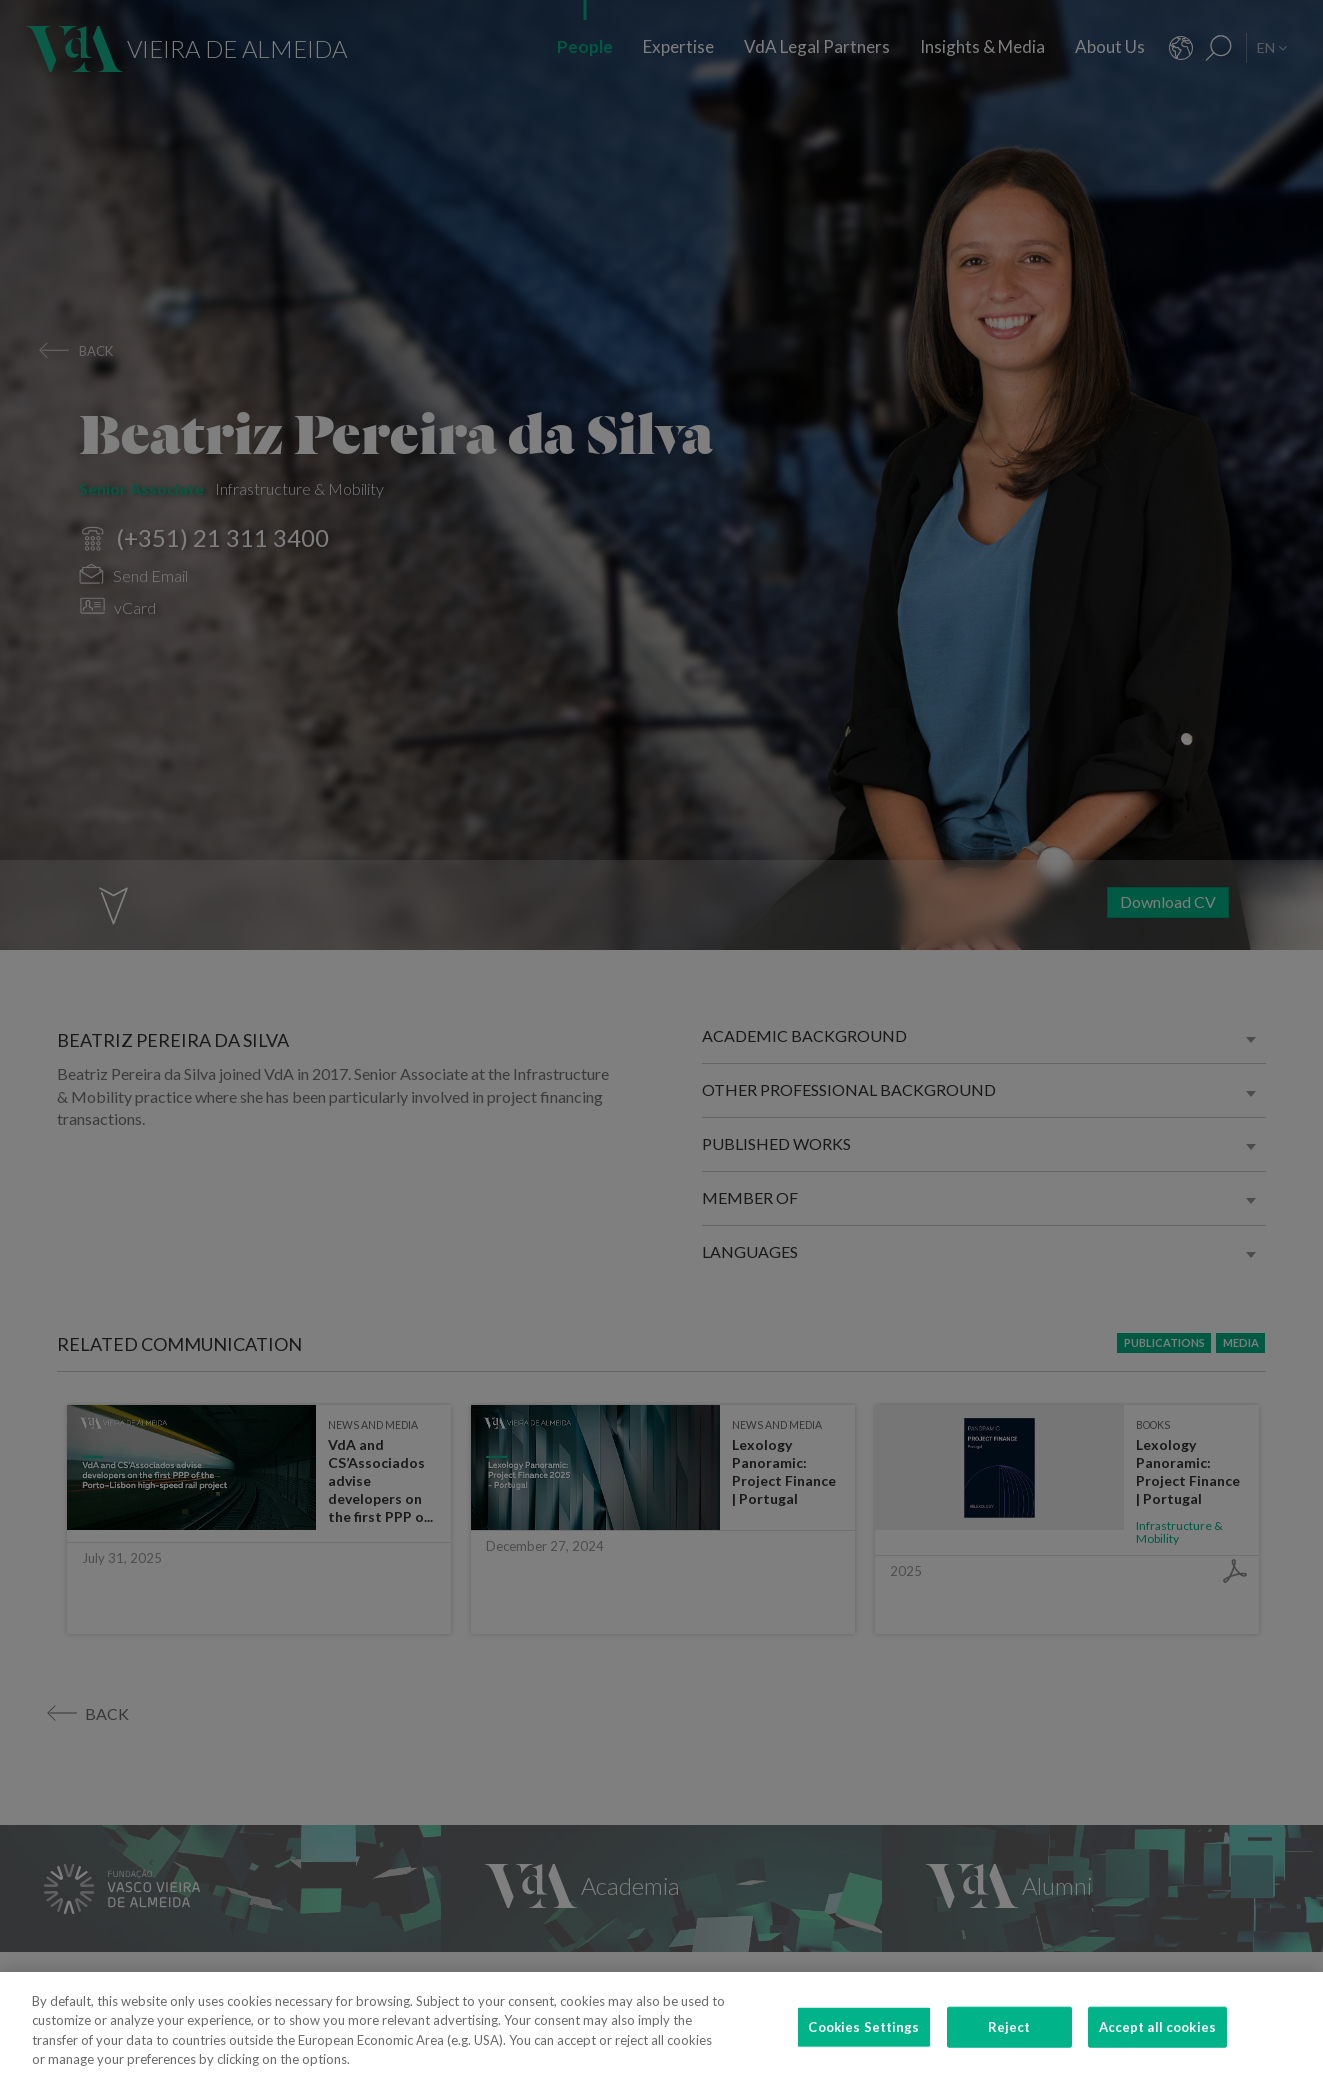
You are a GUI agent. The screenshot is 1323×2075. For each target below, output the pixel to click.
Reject (1009, 2046)
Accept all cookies (1157, 2046)
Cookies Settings (863, 2046)
